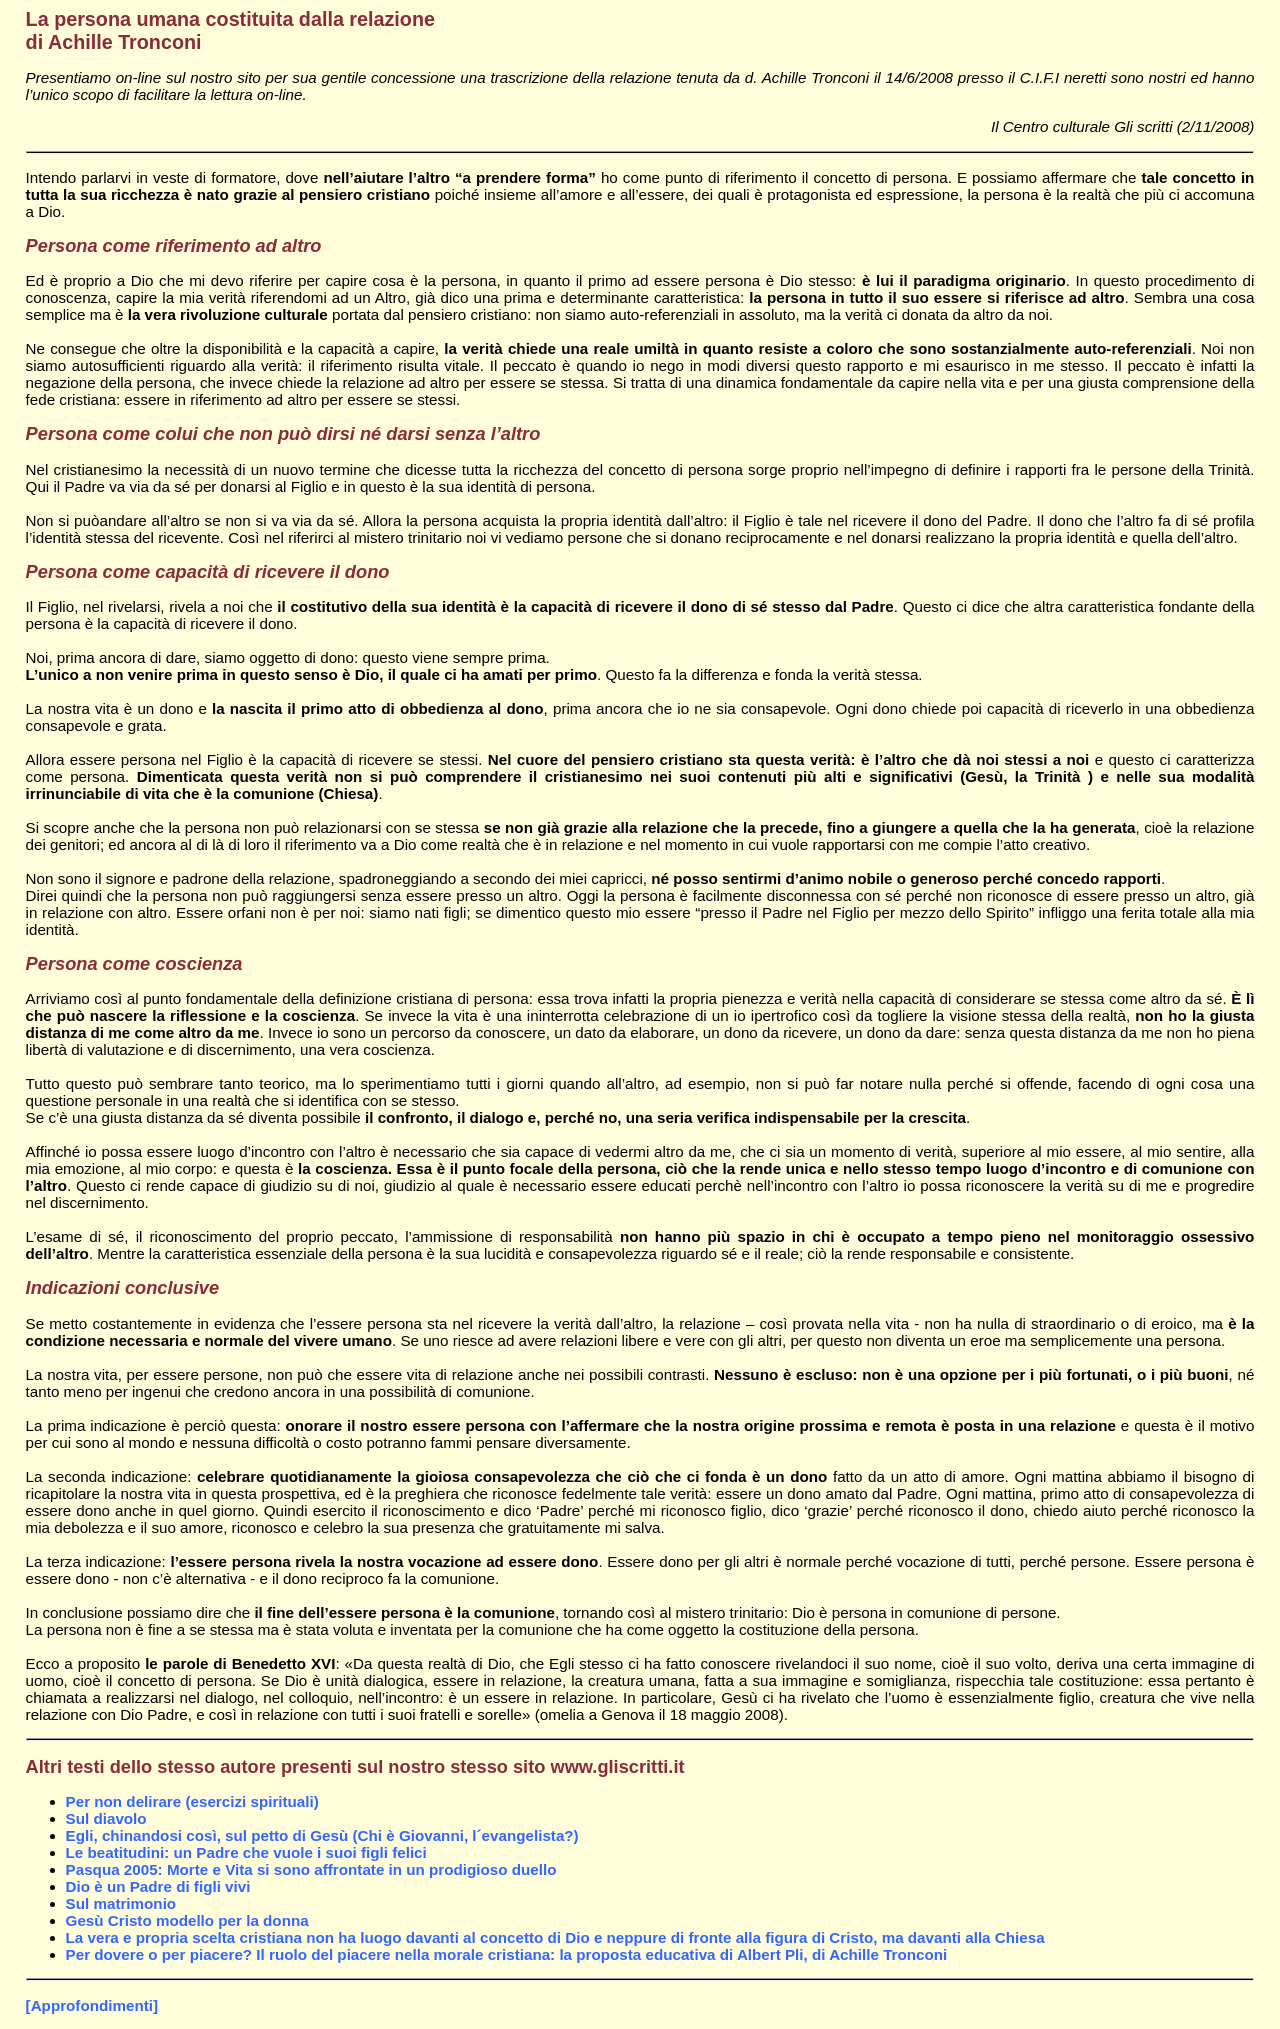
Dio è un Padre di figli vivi (158, 1886)
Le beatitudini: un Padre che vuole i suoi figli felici (246, 1852)
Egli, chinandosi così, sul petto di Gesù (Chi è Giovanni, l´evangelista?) (322, 1835)
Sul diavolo (106, 1818)
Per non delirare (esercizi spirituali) (192, 1801)
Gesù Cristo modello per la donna (187, 1920)
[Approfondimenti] (92, 2005)
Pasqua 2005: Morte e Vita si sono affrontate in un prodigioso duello (311, 1869)
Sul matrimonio (121, 1903)
